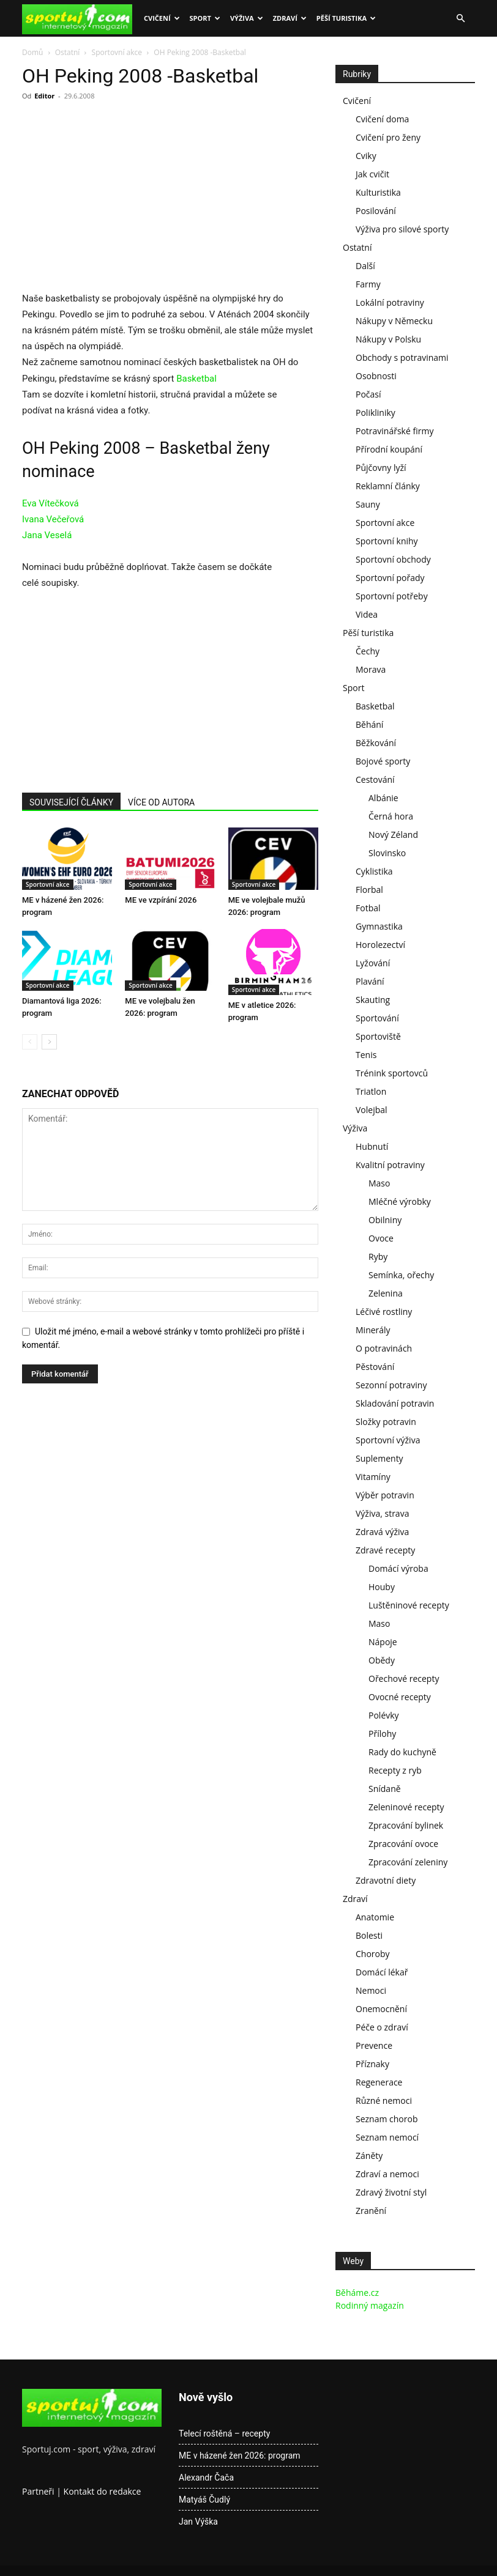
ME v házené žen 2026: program (240, 2455)
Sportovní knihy (387, 541)
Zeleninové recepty (406, 1807)
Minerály (373, 1330)
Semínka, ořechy (401, 1275)
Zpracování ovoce (403, 1843)
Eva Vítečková (50, 503)
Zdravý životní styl (391, 2192)
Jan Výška (198, 2521)
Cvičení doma (382, 119)
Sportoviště (378, 1036)
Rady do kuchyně (402, 1752)
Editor (44, 95)
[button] (460, 18)
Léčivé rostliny (384, 1311)
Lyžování (373, 963)
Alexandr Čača (206, 2477)
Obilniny (385, 1220)
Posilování (376, 211)
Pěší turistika (346, 18)
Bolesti (369, 1935)
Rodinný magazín (369, 2305)
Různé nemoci (384, 2100)
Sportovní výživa (388, 1440)
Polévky (383, 1715)
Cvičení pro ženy (388, 137)
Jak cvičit (372, 174)
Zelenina (385, 1293)
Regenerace (379, 2082)
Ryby (377, 1256)
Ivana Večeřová (53, 519)
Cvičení (162, 18)
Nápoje (382, 1642)
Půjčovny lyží (381, 467)
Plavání (370, 981)
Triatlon (371, 1091)
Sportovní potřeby (392, 596)
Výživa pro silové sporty (402, 229)
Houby (381, 1587)
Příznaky (372, 2064)
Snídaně (384, 1788)
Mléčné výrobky (399, 1201)
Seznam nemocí (387, 2137)
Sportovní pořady (390, 577)
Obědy (381, 1660)
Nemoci (371, 1990)
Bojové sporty (383, 761)
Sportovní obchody (393, 559)
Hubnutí (372, 1146)
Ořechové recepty (403, 1678)
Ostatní (67, 52)
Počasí (368, 394)
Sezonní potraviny (391, 1385)
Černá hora (390, 816)
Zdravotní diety (386, 1880)
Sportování (377, 1018)
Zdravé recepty (385, 1550)
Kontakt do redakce (102, 2491)
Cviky (366, 155)
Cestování (375, 779)
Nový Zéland (393, 834)
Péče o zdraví (382, 2027)
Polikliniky (375, 412)
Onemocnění (381, 2009)
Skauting (373, 999)
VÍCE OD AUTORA (161, 802)
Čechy (367, 651)
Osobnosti (376, 376)
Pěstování (375, 1366)
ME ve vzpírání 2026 (160, 900)
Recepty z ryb (395, 1770)
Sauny (368, 504)
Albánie (383, 798)
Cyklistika (374, 871)
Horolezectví (380, 944)
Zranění (371, 2210)
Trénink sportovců (392, 1073)
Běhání (369, 724)
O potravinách (384, 1348)
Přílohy (382, 1733)
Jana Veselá (47, 535)
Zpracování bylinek (405, 1825)
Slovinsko (387, 853)
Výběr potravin (385, 1495)
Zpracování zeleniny (407, 1862)
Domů (32, 52)
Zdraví (290, 18)
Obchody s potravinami (402, 357)
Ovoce (381, 1238)
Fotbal (368, 908)
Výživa (246, 18)
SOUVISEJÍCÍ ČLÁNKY (71, 802)
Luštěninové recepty (408, 1605)
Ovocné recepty (399, 1697)
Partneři (38, 2491)
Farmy (368, 284)
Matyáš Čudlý (204, 2499)
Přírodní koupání (389, 449)
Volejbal (371, 1110)
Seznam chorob (387, 2119)
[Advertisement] (125, 200)
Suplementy (379, 1458)
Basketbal (196, 378)
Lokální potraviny (390, 302)
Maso (379, 1183)
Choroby (373, 1954)
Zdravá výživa (382, 1532)
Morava (371, 669)
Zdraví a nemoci (387, 2174)
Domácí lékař (382, 1972)
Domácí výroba (398, 1568)
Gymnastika (379, 926)
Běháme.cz (357, 2292)
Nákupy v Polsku (388, 339)
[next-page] (49, 1041)
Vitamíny (373, 1476)
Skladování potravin (395, 1403)
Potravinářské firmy (394, 431)
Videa (367, 614)
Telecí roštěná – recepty (224, 2433)
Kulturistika (378, 192)
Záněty (369, 2155)
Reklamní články (388, 486)
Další (365, 266)
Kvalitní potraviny (390, 1165)
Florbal (369, 889)
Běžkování (376, 743)
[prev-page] (29, 1041)
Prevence (374, 2045)
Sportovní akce (117, 52)
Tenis (366, 1054)
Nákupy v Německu (394, 321)
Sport (205, 18)
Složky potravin (386, 1421)
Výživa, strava (382, 1513)
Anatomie (375, 1917)
